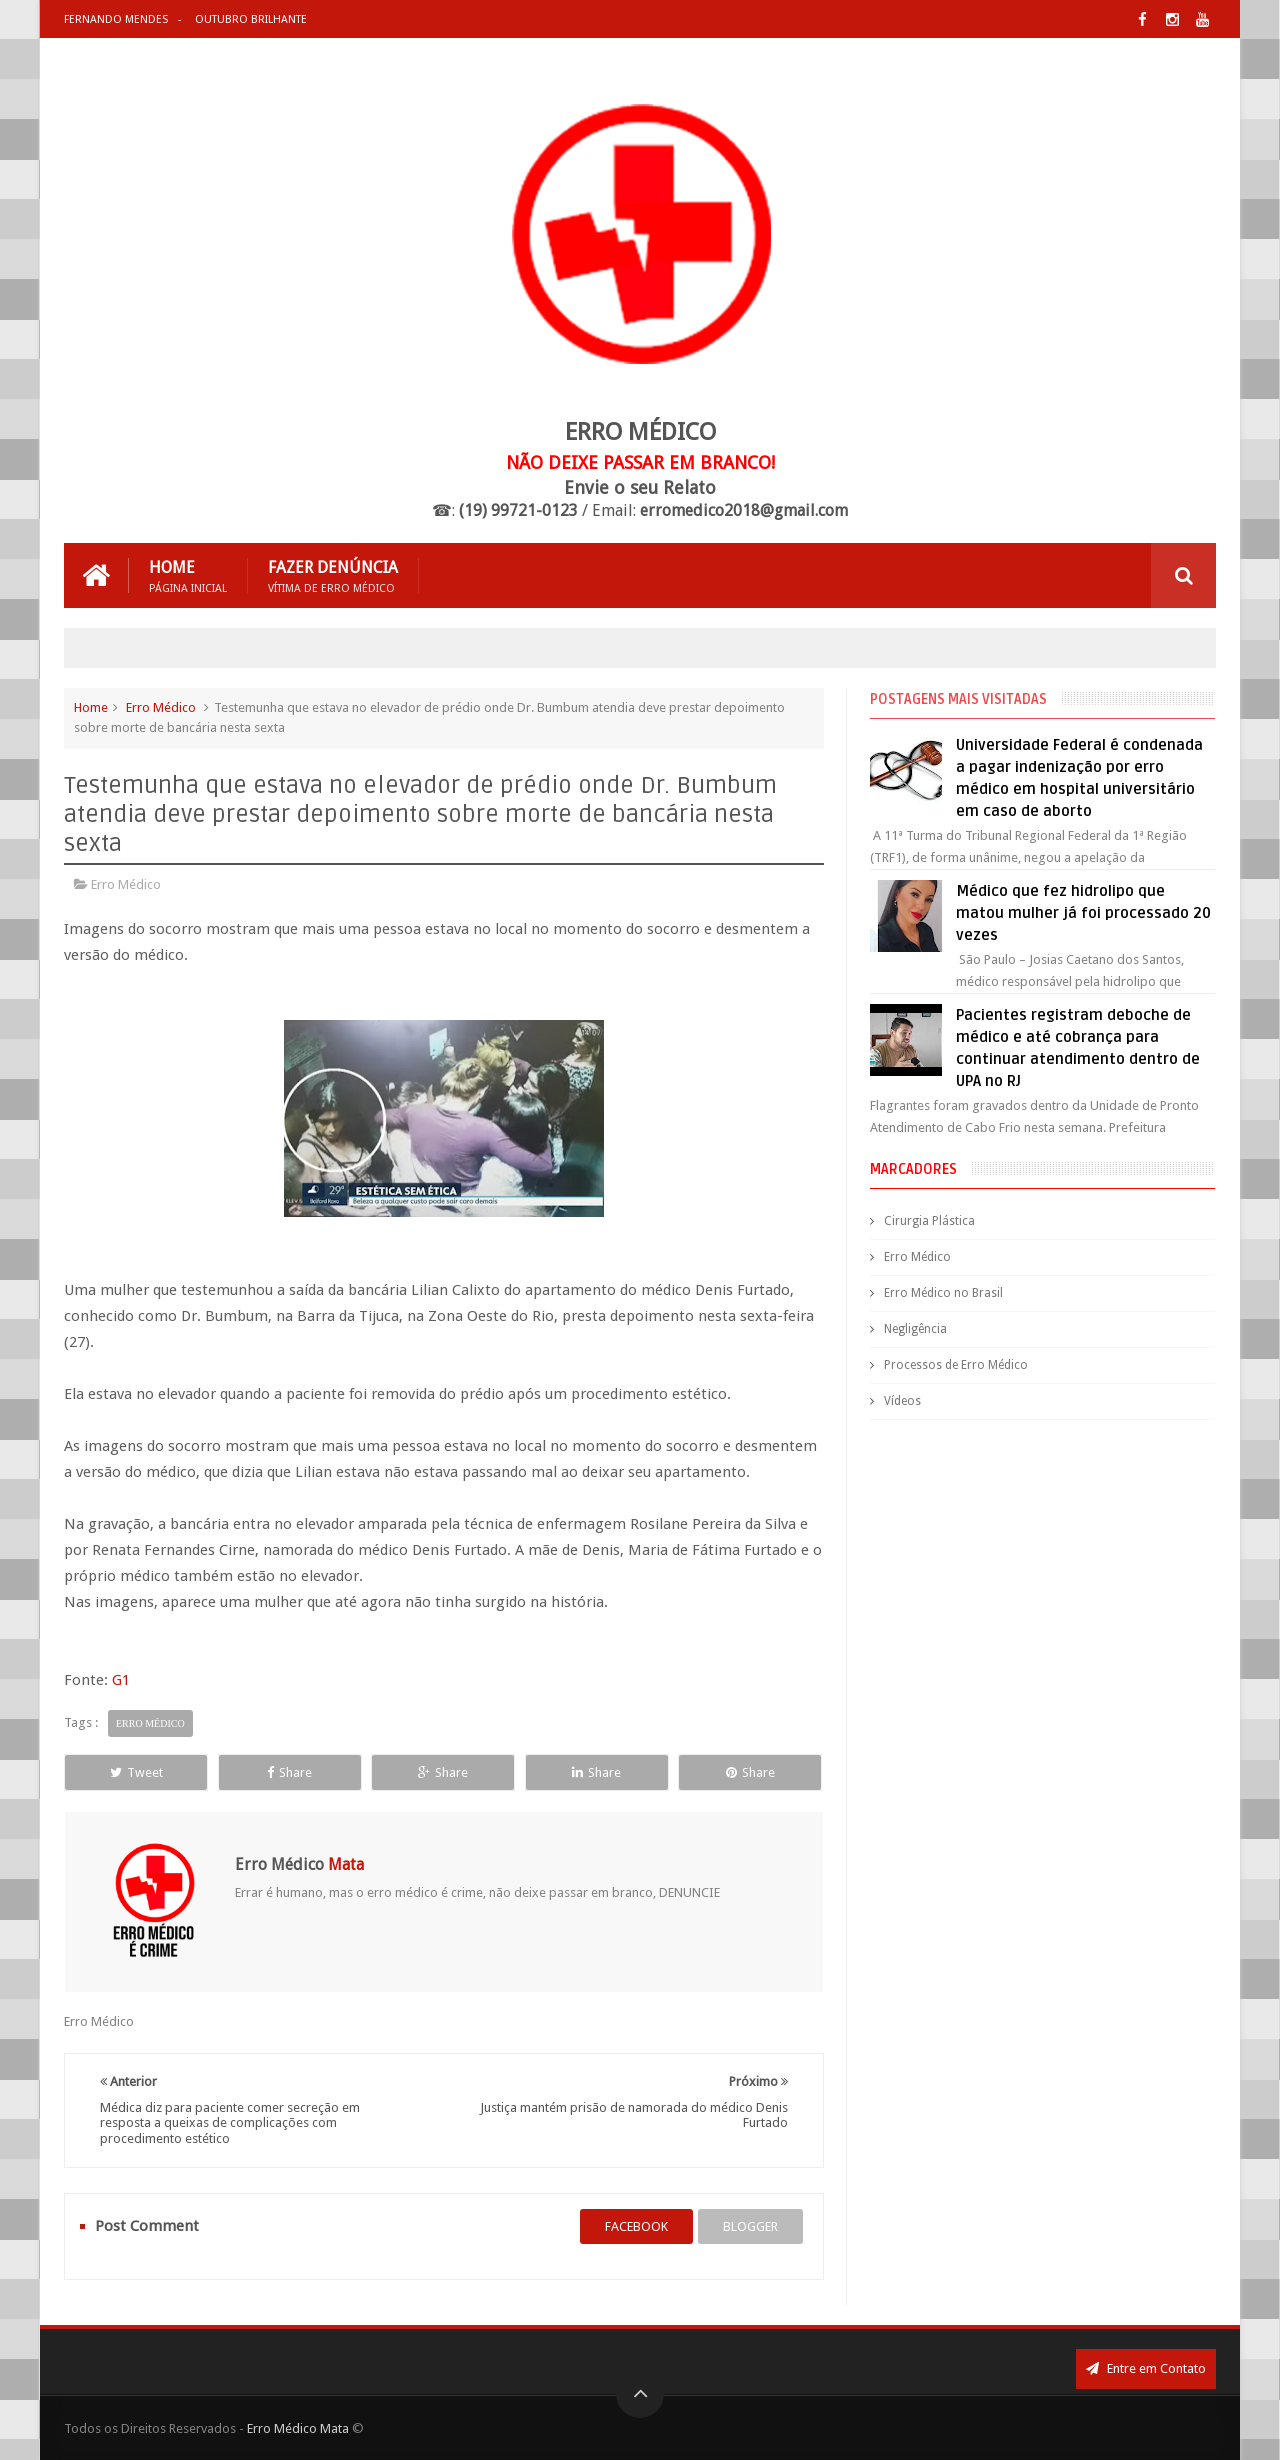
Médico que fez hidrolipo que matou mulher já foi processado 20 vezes (1083, 913)
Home (188, 575)
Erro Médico (161, 707)
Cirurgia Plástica (929, 1221)
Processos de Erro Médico (956, 1365)
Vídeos (902, 1401)
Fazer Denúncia (333, 575)
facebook (636, 2226)
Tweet (136, 1772)
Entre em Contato (1146, 2368)
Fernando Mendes (116, 19)
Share (289, 1772)
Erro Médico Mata (298, 2428)
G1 (121, 1680)
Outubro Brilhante (251, 19)
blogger (750, 2226)
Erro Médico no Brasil (943, 1293)
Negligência (915, 1329)
